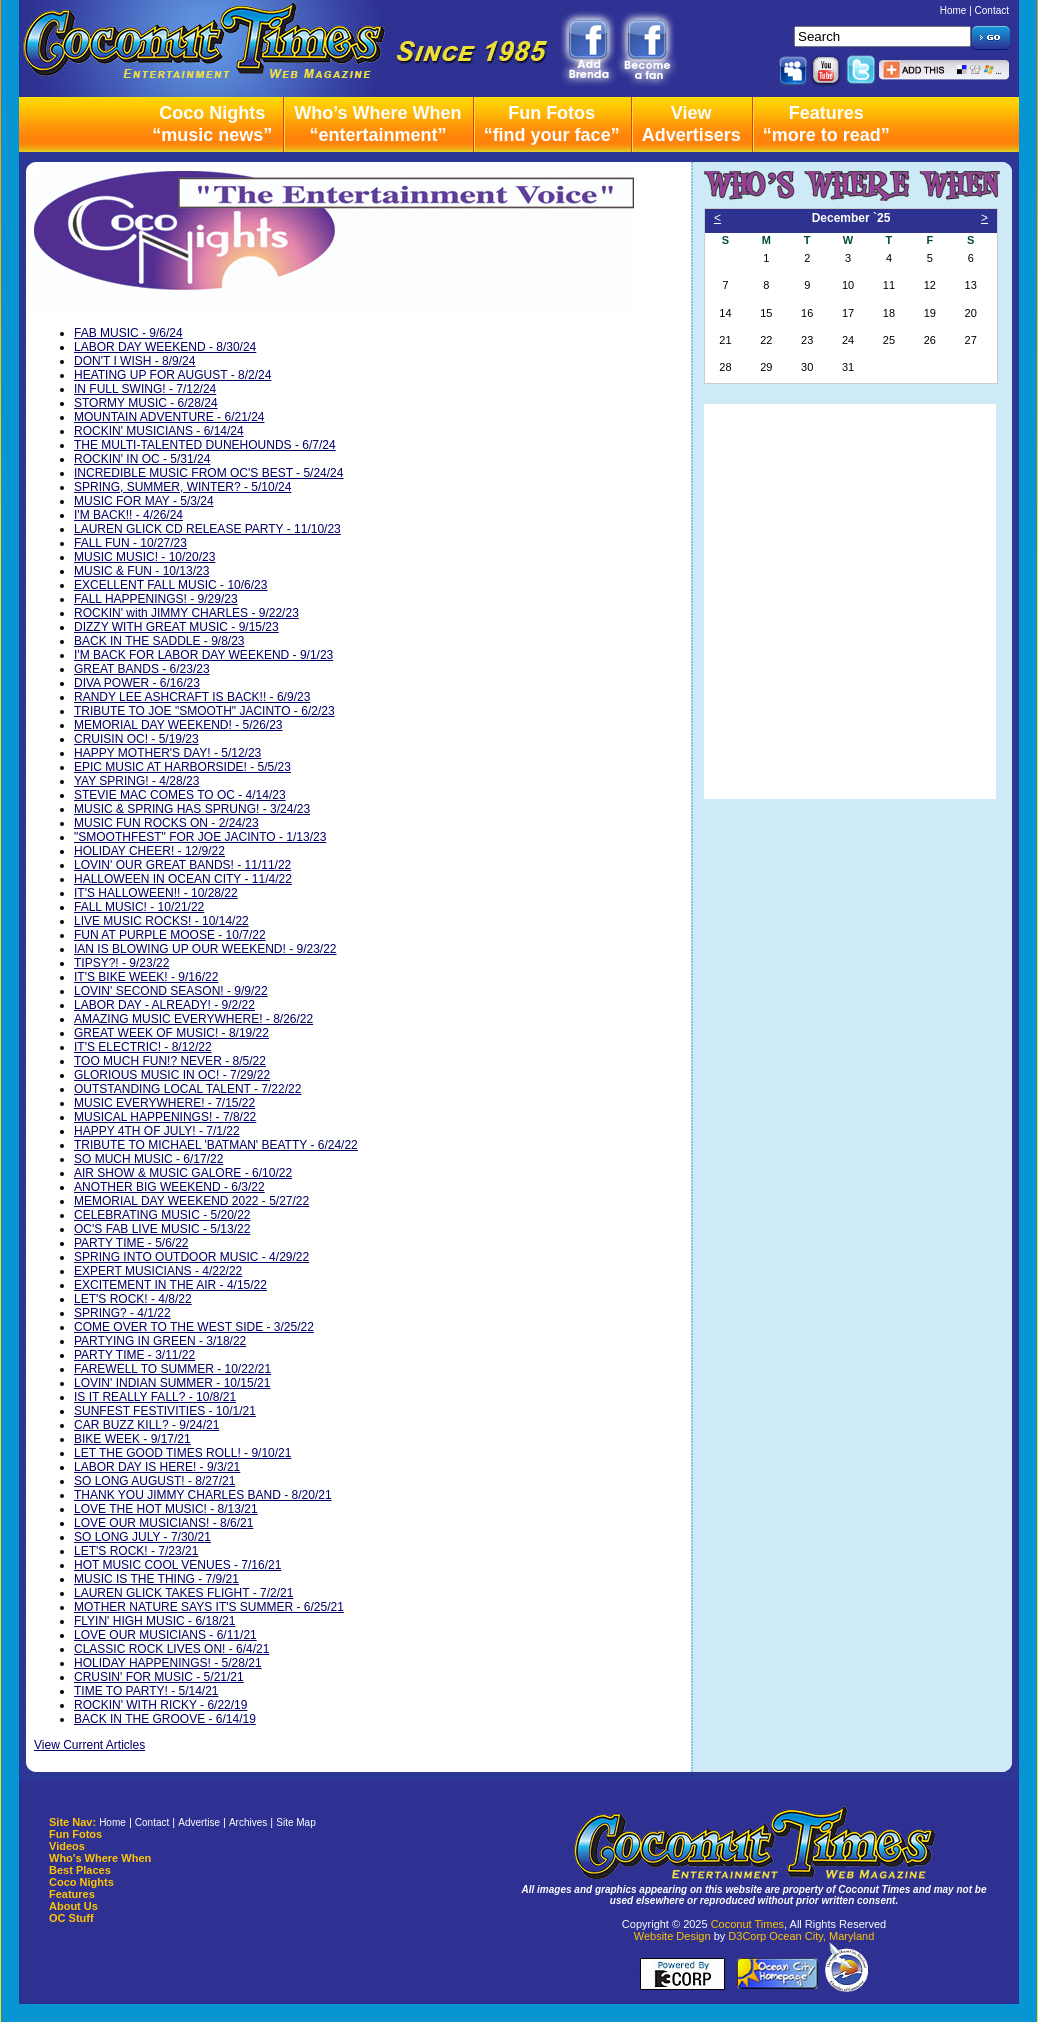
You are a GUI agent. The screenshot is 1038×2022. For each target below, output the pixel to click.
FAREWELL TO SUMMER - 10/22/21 (172, 1369)
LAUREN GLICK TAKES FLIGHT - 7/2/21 (183, 1593)
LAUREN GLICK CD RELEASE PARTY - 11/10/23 (207, 529)
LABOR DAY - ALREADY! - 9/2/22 (164, 1005)
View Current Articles (89, 1745)
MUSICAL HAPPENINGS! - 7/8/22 (165, 1117)
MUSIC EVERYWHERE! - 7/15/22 (164, 1103)
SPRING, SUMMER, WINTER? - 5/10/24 (182, 487)
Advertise (199, 1822)
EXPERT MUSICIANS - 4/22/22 (158, 1271)
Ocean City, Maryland (821, 1936)
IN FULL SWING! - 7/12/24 (145, 389)
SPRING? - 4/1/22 (122, 1313)
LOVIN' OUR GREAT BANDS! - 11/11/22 (182, 865)
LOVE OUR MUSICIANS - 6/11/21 (165, 1635)
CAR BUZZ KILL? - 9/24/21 (146, 1425)
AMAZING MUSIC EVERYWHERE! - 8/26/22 (193, 1019)
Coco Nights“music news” (212, 124)
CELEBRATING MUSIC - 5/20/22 (162, 1215)
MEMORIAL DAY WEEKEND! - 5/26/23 (178, 725)
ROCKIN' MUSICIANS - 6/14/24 (159, 431)
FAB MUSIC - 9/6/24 (128, 333)
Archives (248, 1822)
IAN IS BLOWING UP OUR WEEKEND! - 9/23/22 (205, 949)
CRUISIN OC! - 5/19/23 (136, 739)
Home (953, 10)
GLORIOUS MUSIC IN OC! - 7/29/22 (172, 1075)
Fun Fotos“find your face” (552, 124)
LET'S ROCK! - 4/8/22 (133, 1299)
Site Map (295, 1822)
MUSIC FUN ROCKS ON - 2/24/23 (166, 823)
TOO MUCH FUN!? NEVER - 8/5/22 (170, 1061)
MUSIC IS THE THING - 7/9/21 (156, 1579)
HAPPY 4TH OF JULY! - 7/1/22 (157, 1131)
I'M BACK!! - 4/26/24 (128, 515)
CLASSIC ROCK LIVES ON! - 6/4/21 (171, 1649)
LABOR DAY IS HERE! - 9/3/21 (157, 1467)
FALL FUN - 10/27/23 (130, 543)
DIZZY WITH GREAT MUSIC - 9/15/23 (176, 627)
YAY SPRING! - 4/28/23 (136, 781)
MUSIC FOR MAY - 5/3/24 (144, 501)
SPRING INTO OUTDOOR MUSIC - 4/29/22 (191, 1257)
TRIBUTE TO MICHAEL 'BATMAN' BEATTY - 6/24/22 (216, 1145)
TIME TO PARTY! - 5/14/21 (146, 1691)
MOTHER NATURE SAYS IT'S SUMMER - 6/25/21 (209, 1607)
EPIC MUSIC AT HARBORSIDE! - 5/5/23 (182, 767)
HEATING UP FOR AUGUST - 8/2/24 (172, 375)
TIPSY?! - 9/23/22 (121, 963)
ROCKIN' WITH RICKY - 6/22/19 (160, 1705)
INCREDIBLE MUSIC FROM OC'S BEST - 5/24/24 (208, 473)
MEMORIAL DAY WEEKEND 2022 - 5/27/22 (191, 1201)
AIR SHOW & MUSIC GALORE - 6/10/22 (183, 1173)
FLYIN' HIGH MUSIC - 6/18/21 (154, 1621)
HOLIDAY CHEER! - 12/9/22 (149, 851)
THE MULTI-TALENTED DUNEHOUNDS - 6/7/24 (205, 445)
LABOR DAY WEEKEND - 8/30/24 (165, 347)
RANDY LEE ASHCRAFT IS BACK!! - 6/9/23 (192, 697)
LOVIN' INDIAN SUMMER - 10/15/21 (172, 1383)
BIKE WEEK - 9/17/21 (132, 1439)
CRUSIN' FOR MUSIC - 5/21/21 (159, 1677)
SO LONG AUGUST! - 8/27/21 (154, 1481)
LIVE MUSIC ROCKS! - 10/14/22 (161, 921)
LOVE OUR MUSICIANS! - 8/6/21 (163, 1523)
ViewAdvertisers (691, 124)
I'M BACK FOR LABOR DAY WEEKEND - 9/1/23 (203, 655)
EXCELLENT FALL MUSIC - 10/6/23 (170, 585)
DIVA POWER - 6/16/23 (137, 683)
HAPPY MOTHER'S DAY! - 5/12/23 (167, 753)
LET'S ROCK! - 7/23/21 (136, 1551)
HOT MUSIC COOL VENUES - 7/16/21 (177, 1565)
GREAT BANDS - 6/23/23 (142, 669)
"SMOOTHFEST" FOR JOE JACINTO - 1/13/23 (200, 837)
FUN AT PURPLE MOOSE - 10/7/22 (170, 935)
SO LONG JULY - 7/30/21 (142, 1537)
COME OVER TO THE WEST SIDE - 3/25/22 (194, 1327)
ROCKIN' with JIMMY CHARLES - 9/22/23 (186, 613)
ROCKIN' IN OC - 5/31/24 (142, 459)
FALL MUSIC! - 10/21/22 (139, 907)
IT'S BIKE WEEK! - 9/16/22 (146, 977)
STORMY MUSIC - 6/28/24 (146, 403)
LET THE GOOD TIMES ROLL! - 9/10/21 (182, 1453)
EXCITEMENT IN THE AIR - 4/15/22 (170, 1285)
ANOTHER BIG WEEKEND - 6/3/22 (169, 1187)
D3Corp (747, 1936)
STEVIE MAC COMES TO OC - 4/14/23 (180, 795)
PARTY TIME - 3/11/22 (134, 1355)
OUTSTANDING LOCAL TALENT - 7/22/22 (187, 1089)
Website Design (672, 1936)
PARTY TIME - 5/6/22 (131, 1243)
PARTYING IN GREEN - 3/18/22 (160, 1341)
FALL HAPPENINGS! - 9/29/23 (156, 599)
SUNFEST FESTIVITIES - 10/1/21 (165, 1411)
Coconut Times (747, 1924)
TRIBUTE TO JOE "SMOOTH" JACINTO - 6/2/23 (204, 711)
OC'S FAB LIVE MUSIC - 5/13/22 (162, 1229)
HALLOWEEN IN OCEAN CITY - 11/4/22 (183, 879)
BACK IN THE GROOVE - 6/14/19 (165, 1719)
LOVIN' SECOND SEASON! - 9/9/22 (171, 991)
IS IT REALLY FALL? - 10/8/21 (155, 1397)
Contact (992, 10)
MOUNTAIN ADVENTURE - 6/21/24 (169, 417)
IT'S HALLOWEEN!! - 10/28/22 (156, 893)
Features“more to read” (826, 124)
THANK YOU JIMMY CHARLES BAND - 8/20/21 (203, 1495)
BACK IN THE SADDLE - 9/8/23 (159, 641)
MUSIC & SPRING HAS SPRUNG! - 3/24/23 (192, 809)
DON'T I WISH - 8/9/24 (134, 361)
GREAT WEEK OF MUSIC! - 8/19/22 (171, 1033)
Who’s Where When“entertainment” (377, 124)
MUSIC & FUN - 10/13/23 (141, 571)
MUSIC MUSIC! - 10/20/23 (144, 557)
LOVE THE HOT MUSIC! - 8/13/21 (166, 1509)
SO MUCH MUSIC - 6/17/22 (148, 1159)
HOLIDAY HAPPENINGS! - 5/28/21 (168, 1663)
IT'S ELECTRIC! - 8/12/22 (143, 1047)
